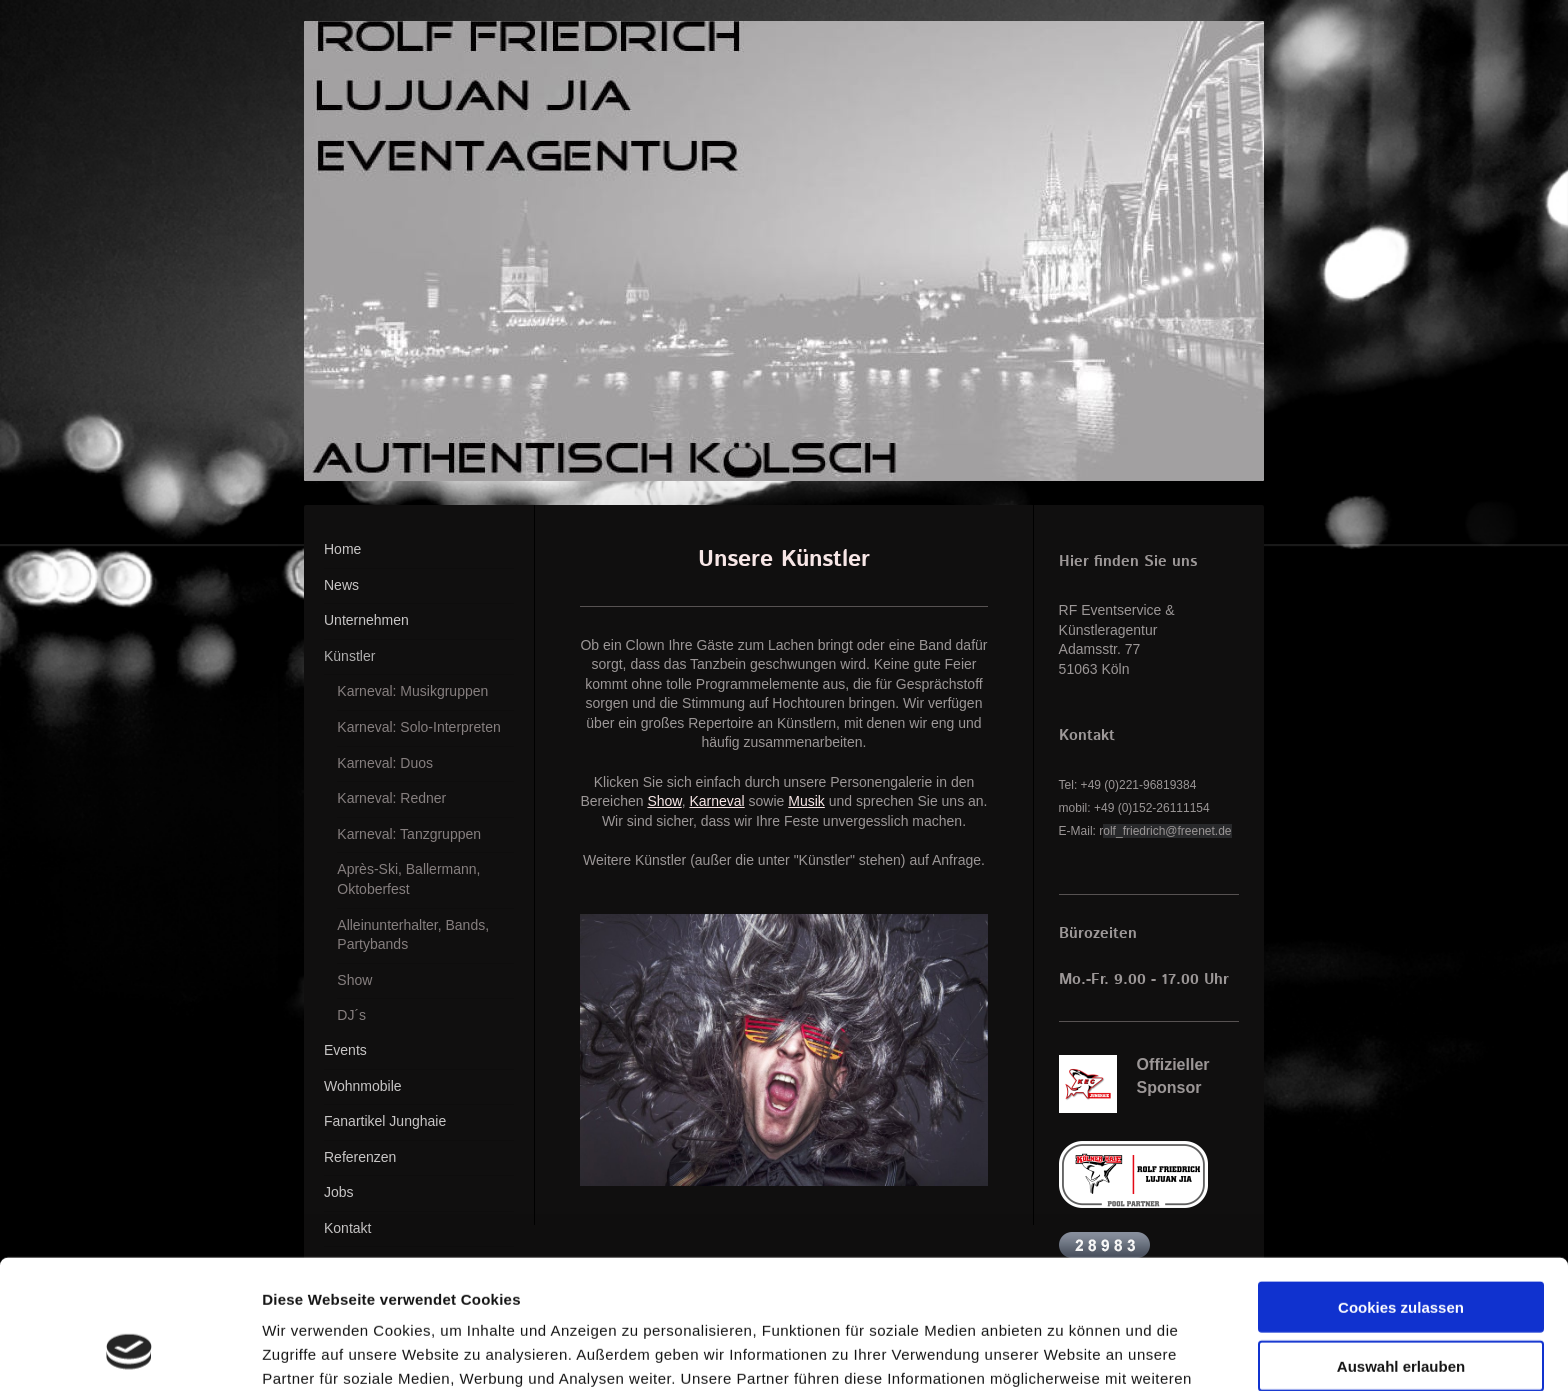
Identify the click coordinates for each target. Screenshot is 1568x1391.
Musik (806, 801)
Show (664, 801)
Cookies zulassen (1401, 1191)
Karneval (716, 801)
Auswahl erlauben (1401, 1250)
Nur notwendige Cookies (1401, 1308)
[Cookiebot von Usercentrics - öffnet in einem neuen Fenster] (129, 1352)
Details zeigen (1063, 1351)
